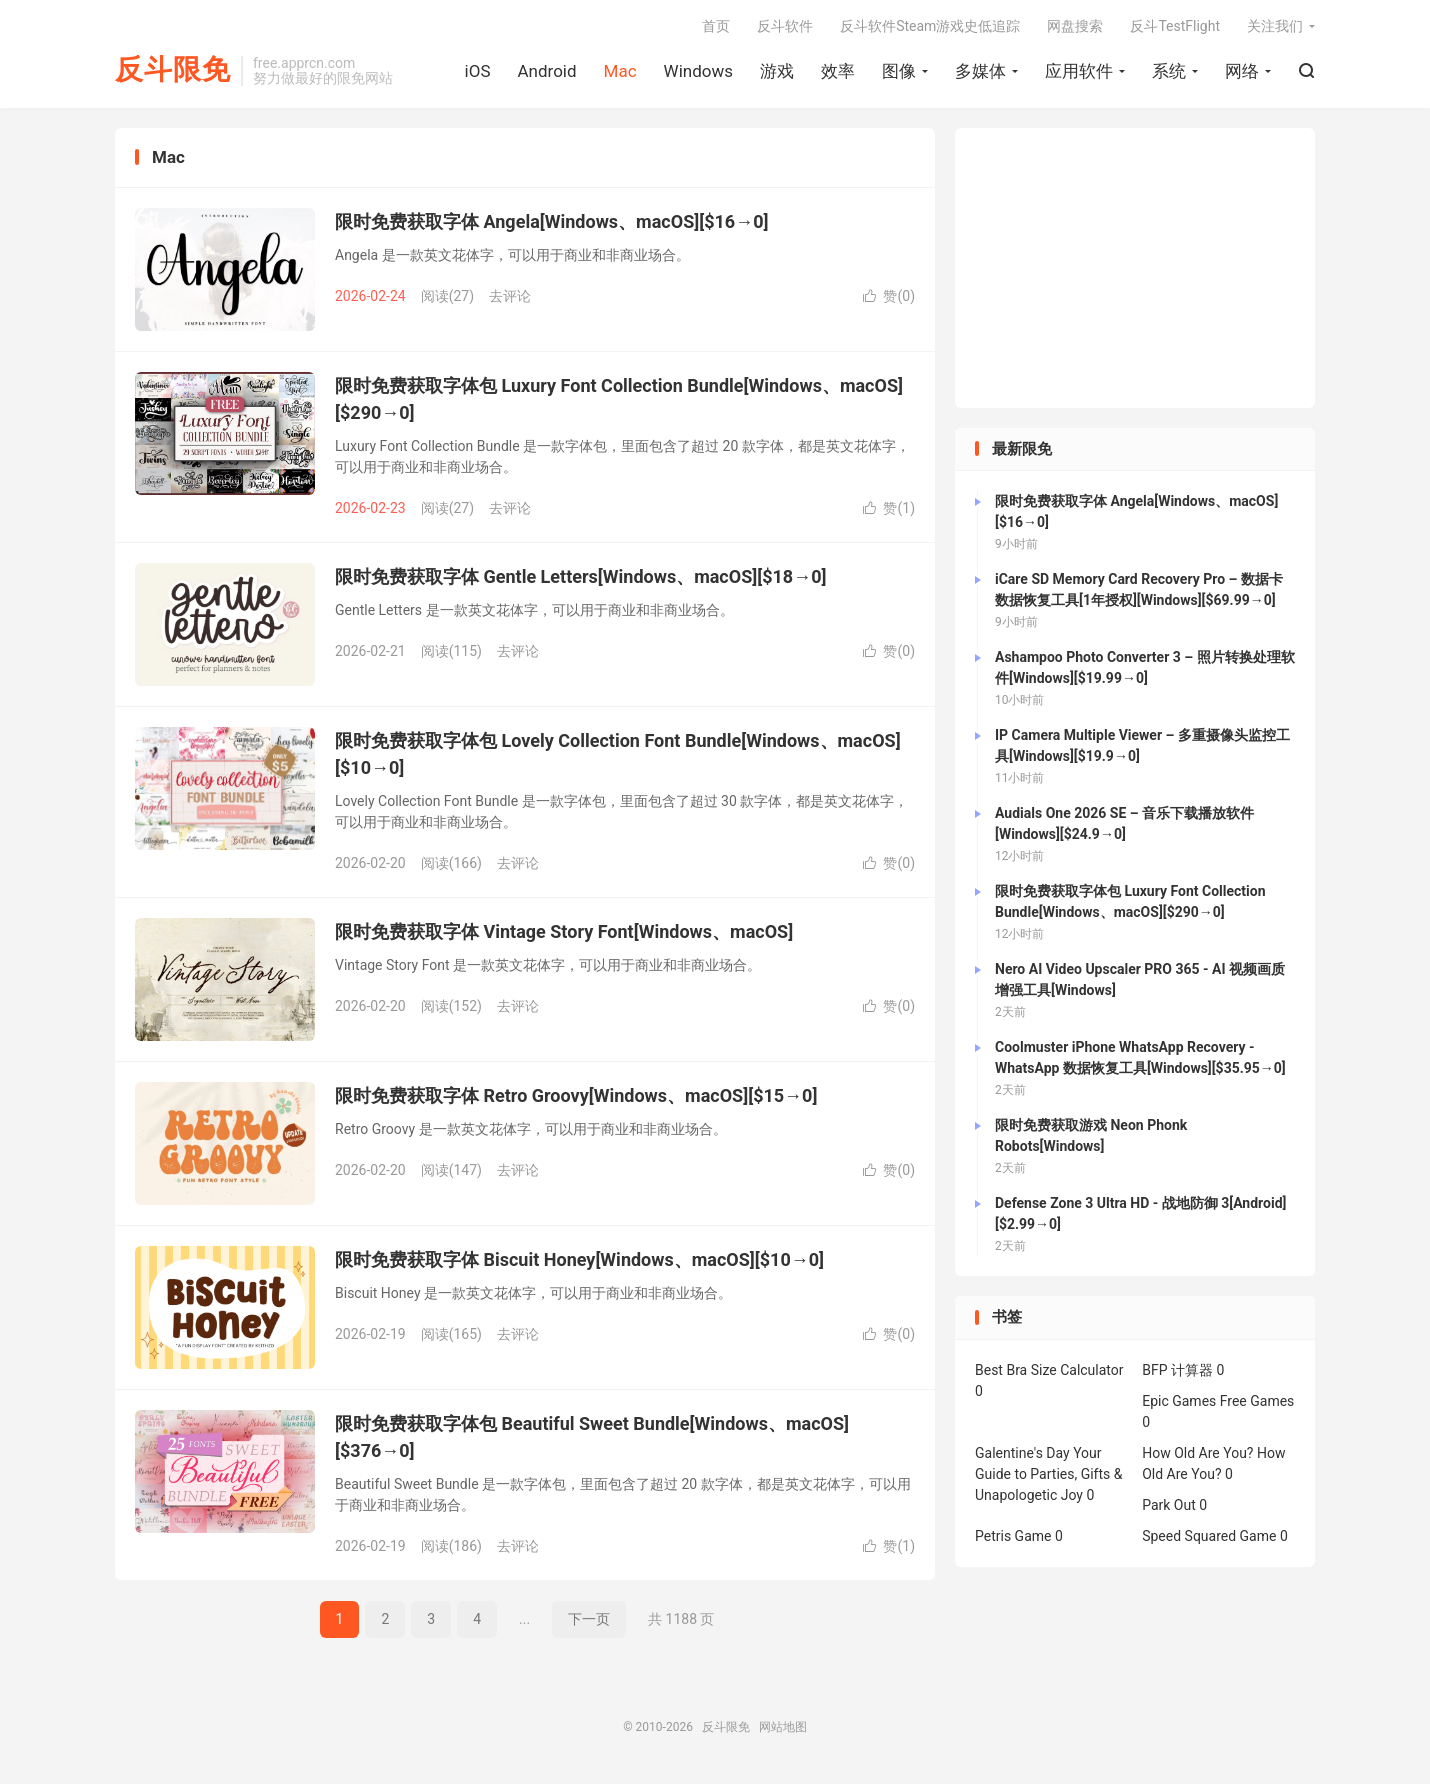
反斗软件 (785, 26)
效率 (838, 71)
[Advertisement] (1135, 268)
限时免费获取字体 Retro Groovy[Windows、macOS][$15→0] (576, 1095)
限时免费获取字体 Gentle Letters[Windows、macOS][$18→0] (581, 576)
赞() (889, 296)
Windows (698, 71)
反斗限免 (173, 70)
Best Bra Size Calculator (1049, 1370)
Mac (620, 71)
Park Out (1169, 1505)
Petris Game (1013, 1536)
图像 (899, 71)
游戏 (777, 71)
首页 (716, 26)
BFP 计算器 (1177, 1370)
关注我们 (1275, 26)
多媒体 (980, 71)
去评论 (510, 296)
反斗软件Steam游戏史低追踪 (930, 26)
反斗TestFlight (1175, 26)
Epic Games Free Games (1218, 1401)
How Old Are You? (1197, 1453)
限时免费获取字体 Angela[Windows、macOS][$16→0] (551, 221)
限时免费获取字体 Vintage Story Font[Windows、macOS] (564, 931)
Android (546, 71)
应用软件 (1079, 71)
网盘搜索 (1075, 26)
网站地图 (783, 1727)
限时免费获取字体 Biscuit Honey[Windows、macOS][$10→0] (579, 1259)
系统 (1169, 71)
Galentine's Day (1022, 1453)
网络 (1242, 71)
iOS (478, 71)
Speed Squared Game (1209, 1536)
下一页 (589, 1619)
